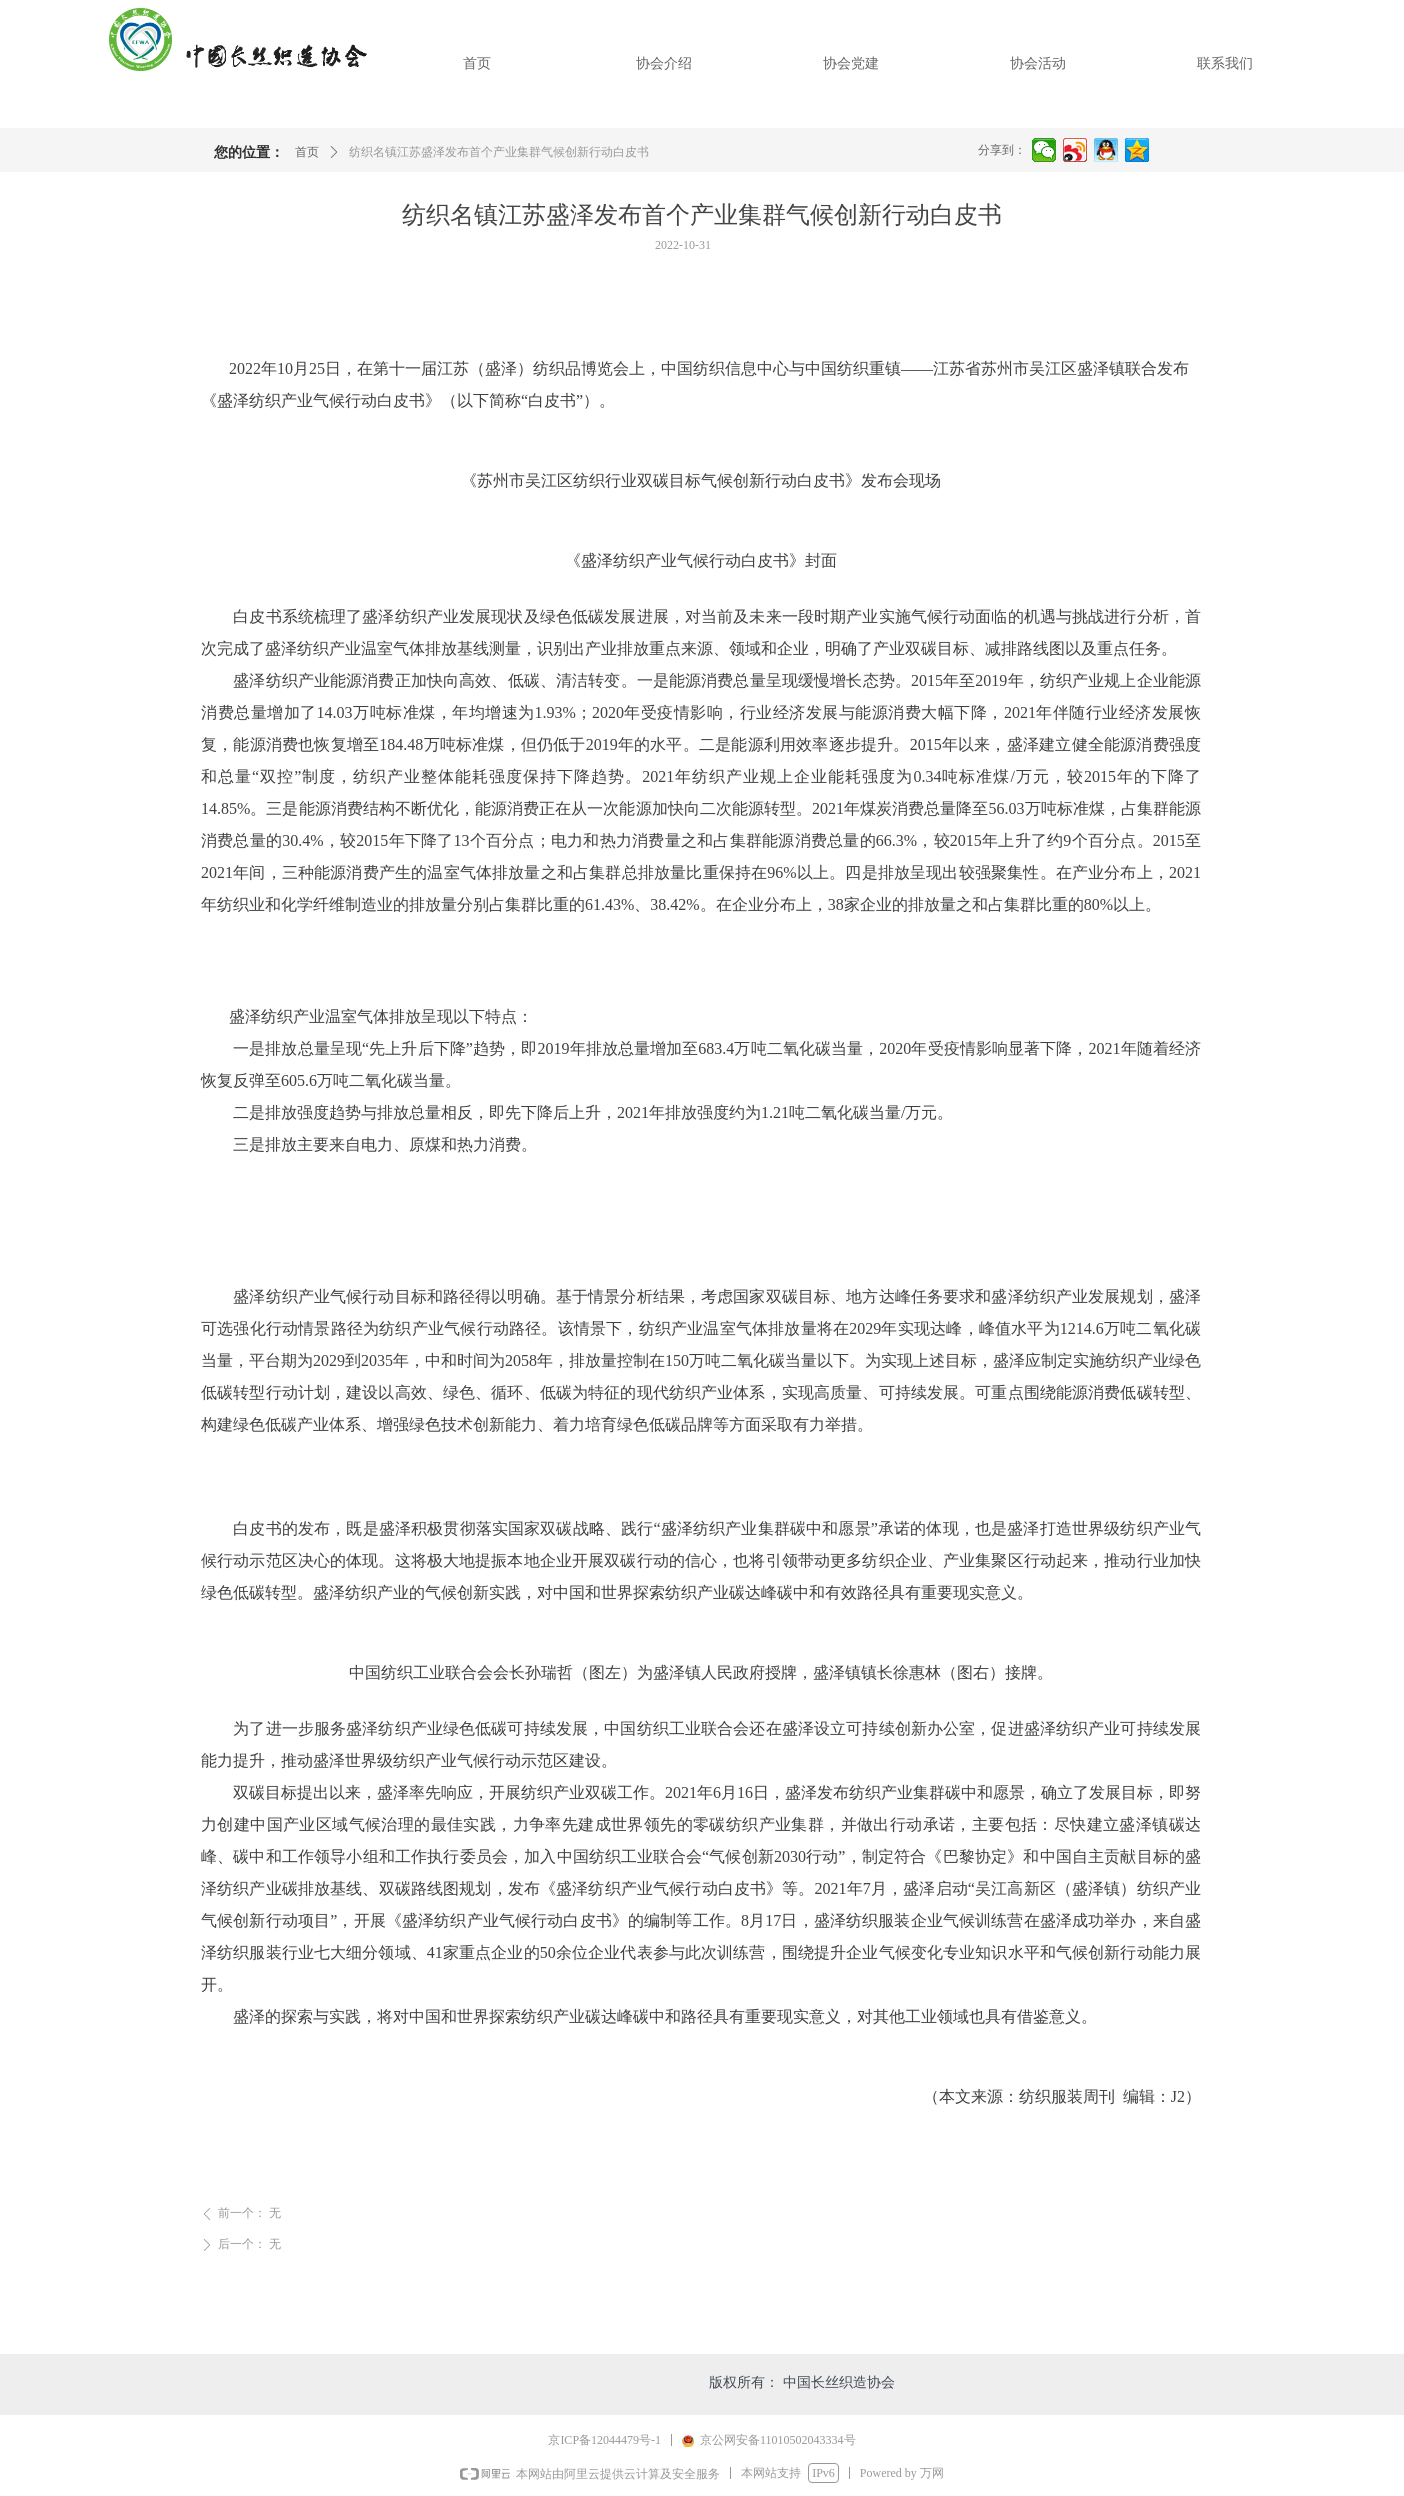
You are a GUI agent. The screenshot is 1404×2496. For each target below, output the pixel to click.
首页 (307, 152)
